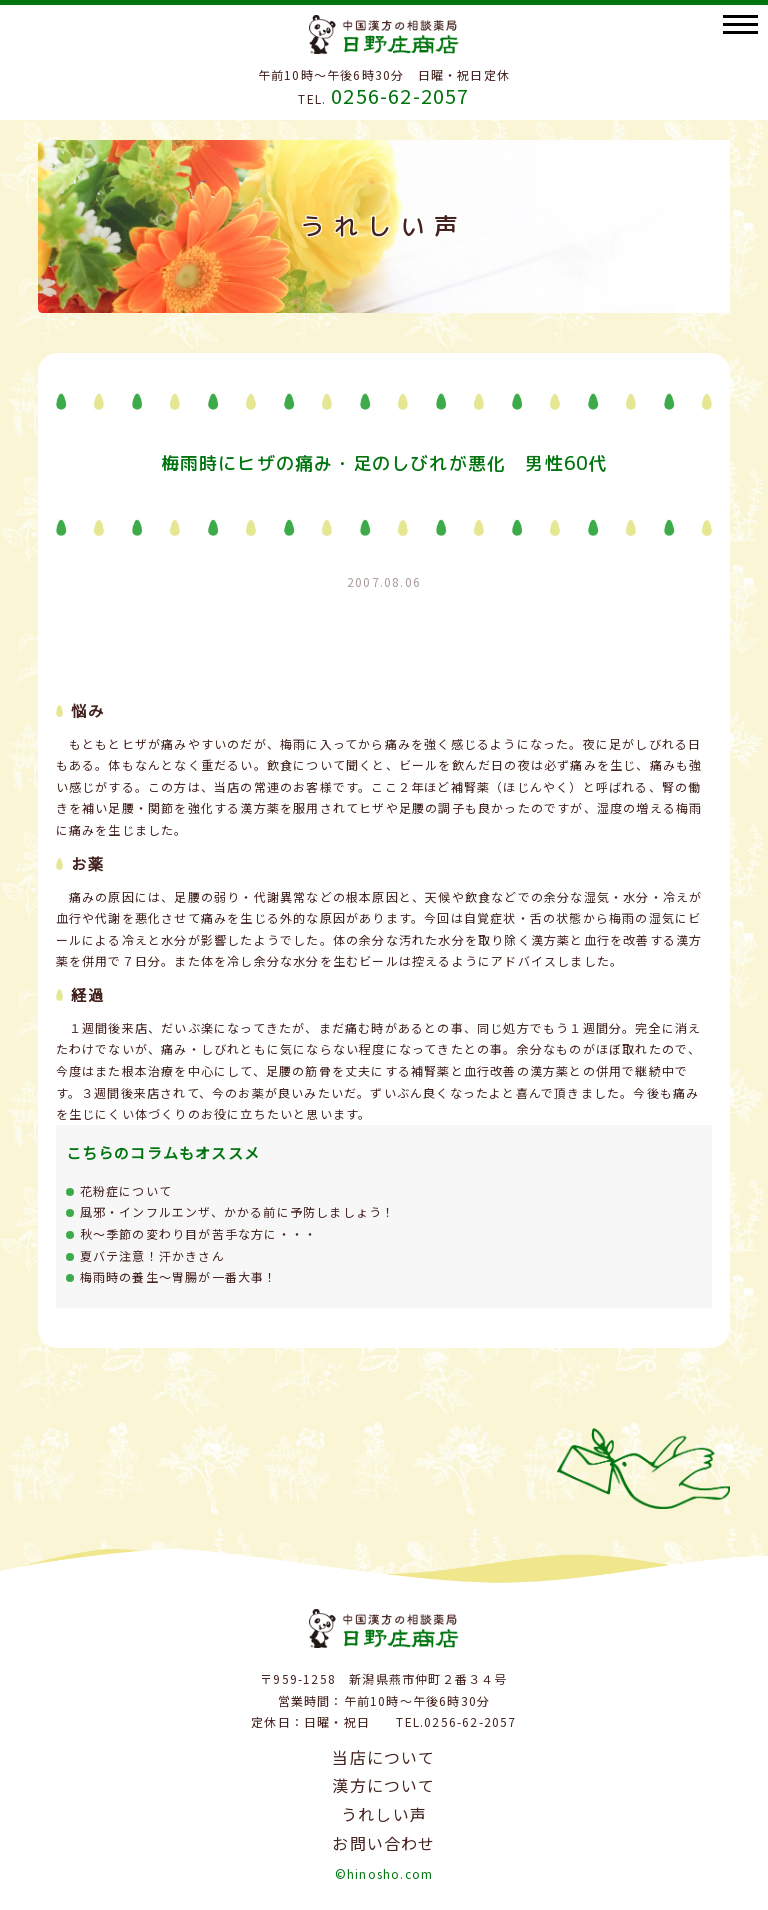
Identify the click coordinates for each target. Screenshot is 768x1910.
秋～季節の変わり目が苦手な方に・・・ (199, 1233)
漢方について (383, 1785)
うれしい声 (384, 1814)
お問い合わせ (383, 1843)
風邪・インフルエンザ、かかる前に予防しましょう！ (238, 1211)
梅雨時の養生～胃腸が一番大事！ (179, 1276)
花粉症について (126, 1190)
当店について (383, 1757)
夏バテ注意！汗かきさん (152, 1255)
